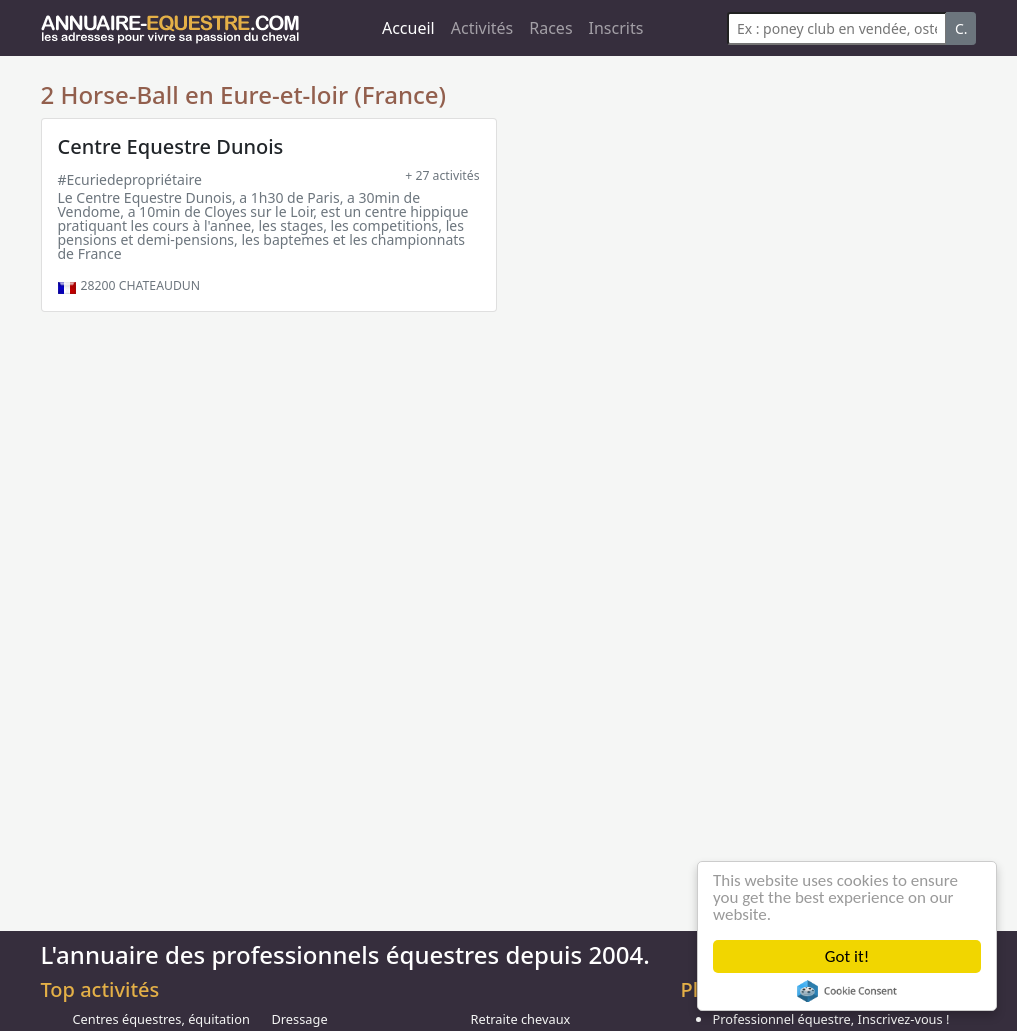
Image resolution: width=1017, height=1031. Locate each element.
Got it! (847, 956)
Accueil (408, 28)
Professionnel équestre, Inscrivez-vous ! (830, 1019)
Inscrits (616, 28)
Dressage (299, 1019)
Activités (482, 28)
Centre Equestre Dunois (171, 146)
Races (550, 28)
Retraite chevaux (520, 1019)
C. (961, 28)
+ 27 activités (442, 175)
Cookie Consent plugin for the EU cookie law (847, 991)
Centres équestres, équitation (161, 1019)
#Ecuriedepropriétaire (130, 179)
